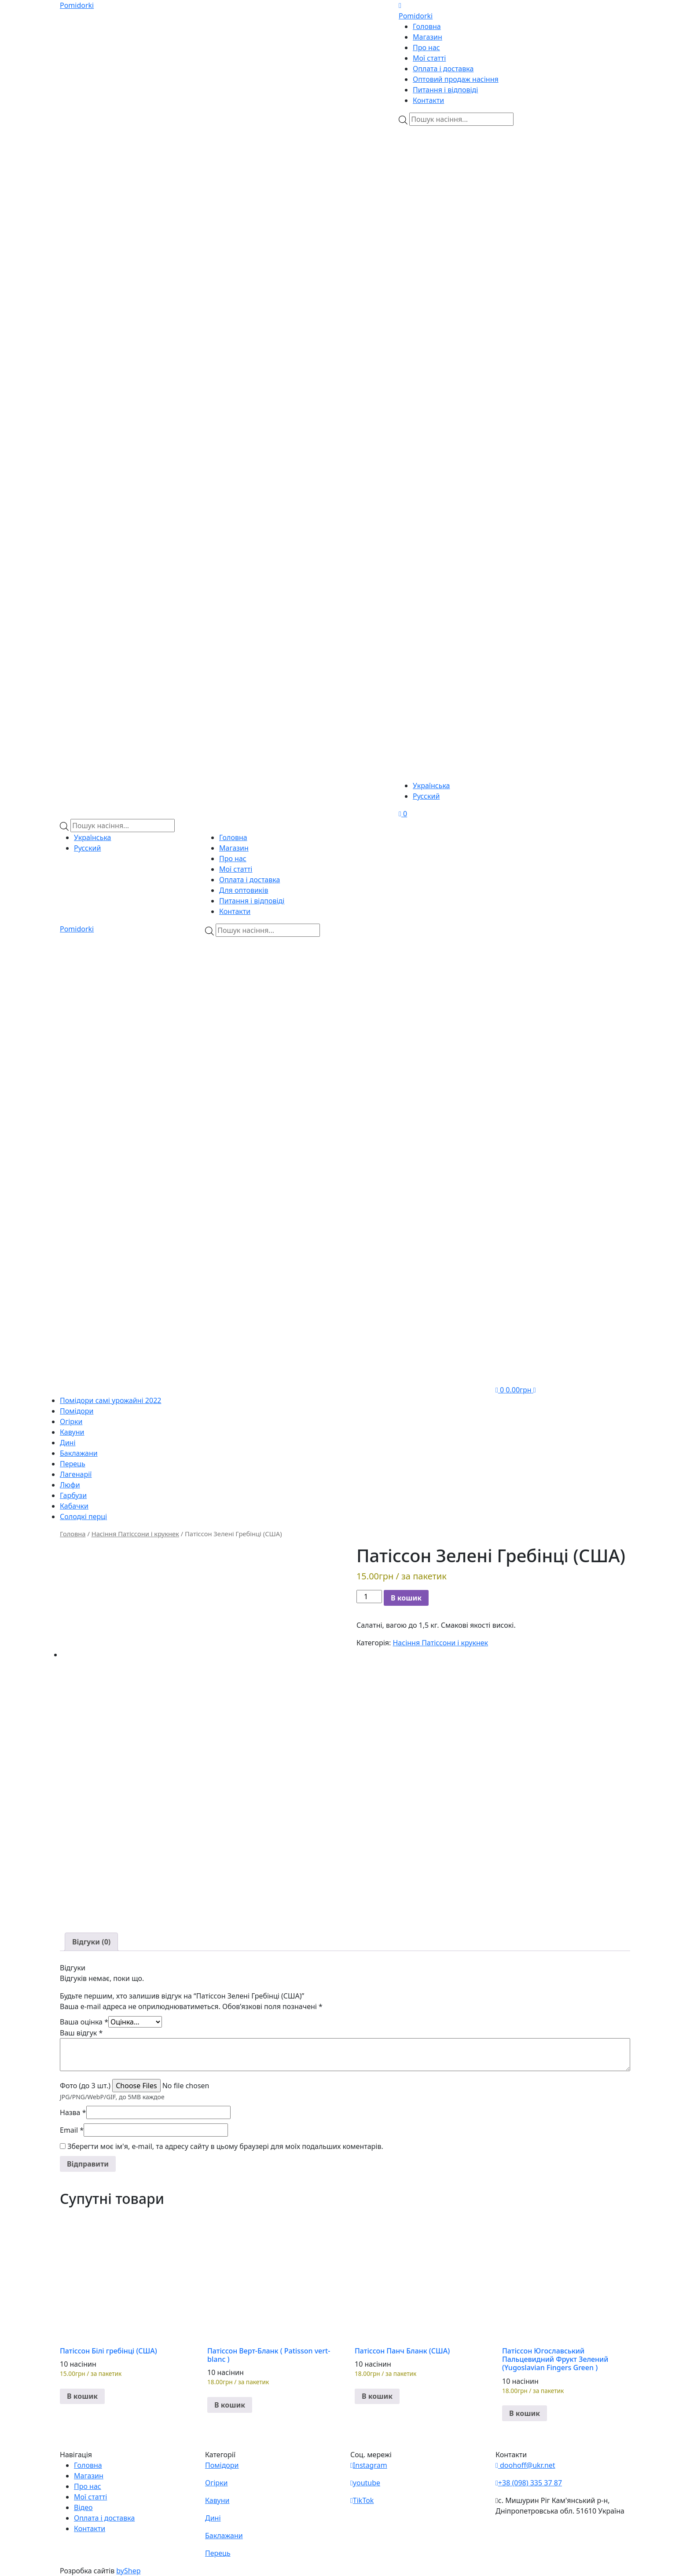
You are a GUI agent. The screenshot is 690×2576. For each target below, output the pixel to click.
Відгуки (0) (91, 1942)
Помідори (77, 1411)
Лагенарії (76, 1474)
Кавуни (72, 1432)
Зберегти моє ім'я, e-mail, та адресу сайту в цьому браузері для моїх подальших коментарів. (225, 2146)
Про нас (426, 47)
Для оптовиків (243, 890)
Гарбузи (73, 1495)
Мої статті (429, 58)
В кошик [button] (82, 2396)
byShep (128, 2571)
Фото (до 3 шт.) (85, 2085)
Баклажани (79, 1453)
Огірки (71, 1421)
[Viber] (451, 177)
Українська (431, 785)
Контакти (428, 100)
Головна (427, 26)
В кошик (406, 1598)
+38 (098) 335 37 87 (528, 2483)
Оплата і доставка (443, 68)
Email (72, 2130)
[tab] (91, 1942)
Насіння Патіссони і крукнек (135, 1533)
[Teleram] (514, 345)
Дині (68, 1442)
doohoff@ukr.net (525, 2465)
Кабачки (74, 1506)
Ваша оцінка (84, 2022)
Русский (426, 796)
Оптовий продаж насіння (456, 79)
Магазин (427, 37)
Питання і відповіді (445, 90)
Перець (72, 1464)
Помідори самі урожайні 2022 (110, 1400)
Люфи (70, 1485)
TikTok (362, 2500)
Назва (73, 2112)
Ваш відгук (81, 2033)
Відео (83, 2507)
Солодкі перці (83, 1516)
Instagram (368, 2465)
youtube (365, 2483)
